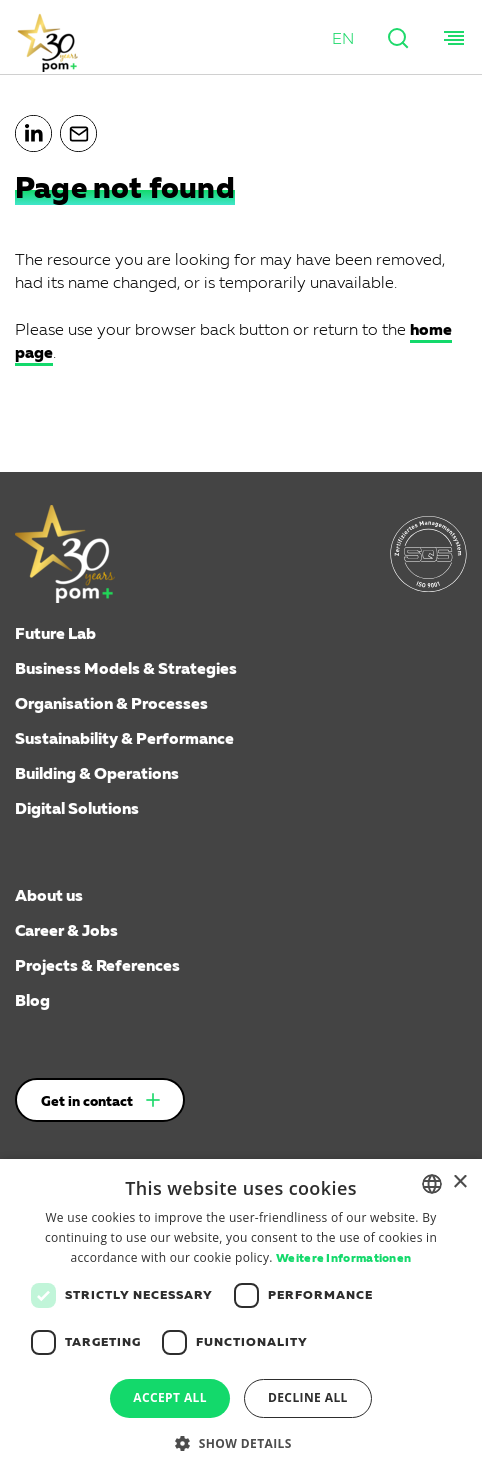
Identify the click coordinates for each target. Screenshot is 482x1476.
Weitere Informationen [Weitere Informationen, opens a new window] (343, 1259)
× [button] (459, 1182)
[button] (343, 40)
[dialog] (241, 1317)
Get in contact (87, 1102)
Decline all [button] (308, 1397)
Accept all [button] (170, 1397)
